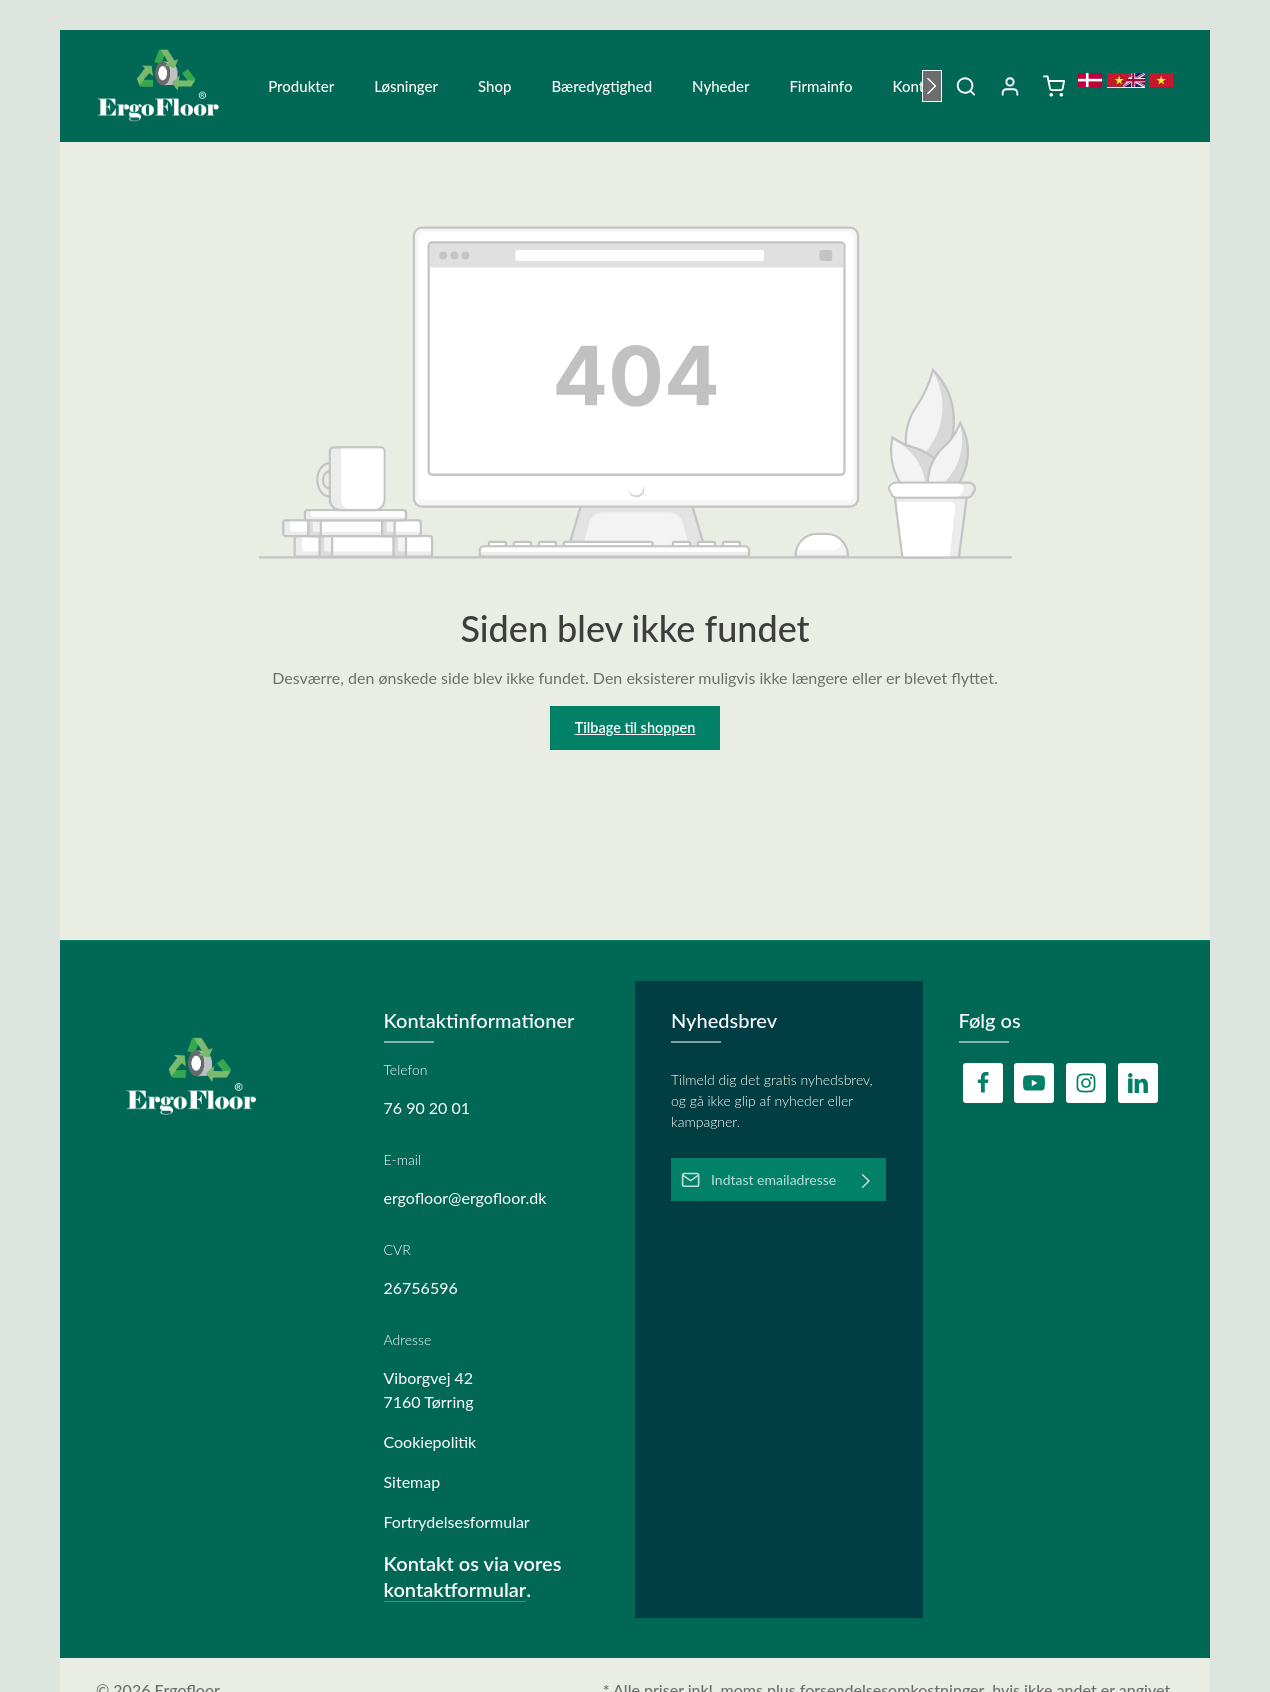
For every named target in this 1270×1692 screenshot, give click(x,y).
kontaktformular (455, 1589)
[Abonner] (866, 1179)
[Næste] (932, 90)
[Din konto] (1010, 90)
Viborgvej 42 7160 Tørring (429, 1389)
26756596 (421, 1287)
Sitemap (412, 1481)
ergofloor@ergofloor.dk (465, 1197)
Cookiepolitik (430, 1441)
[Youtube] (1034, 1083)
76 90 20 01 (427, 1107)
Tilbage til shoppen (635, 735)
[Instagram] (1086, 1083)
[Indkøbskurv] (1054, 90)
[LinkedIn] (1138, 1083)
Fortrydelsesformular (457, 1521)
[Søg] (966, 90)
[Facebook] (983, 1083)
